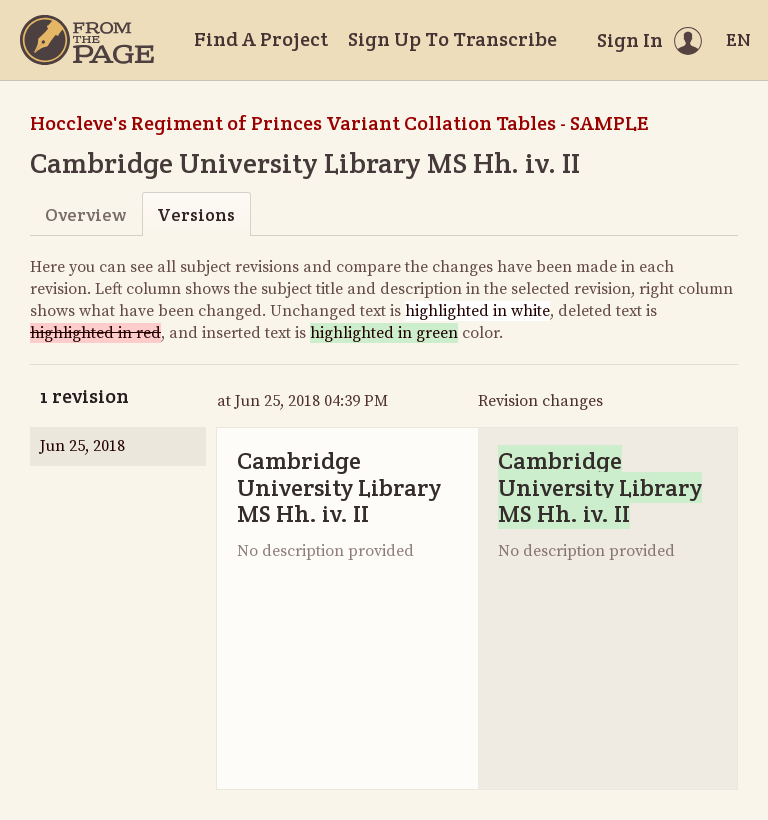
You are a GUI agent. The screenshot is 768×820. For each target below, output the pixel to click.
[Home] (87, 40)
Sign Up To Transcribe (452, 39)
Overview (85, 214)
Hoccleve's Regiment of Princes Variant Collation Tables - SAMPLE (339, 123)
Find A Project (261, 39)
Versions (196, 214)
